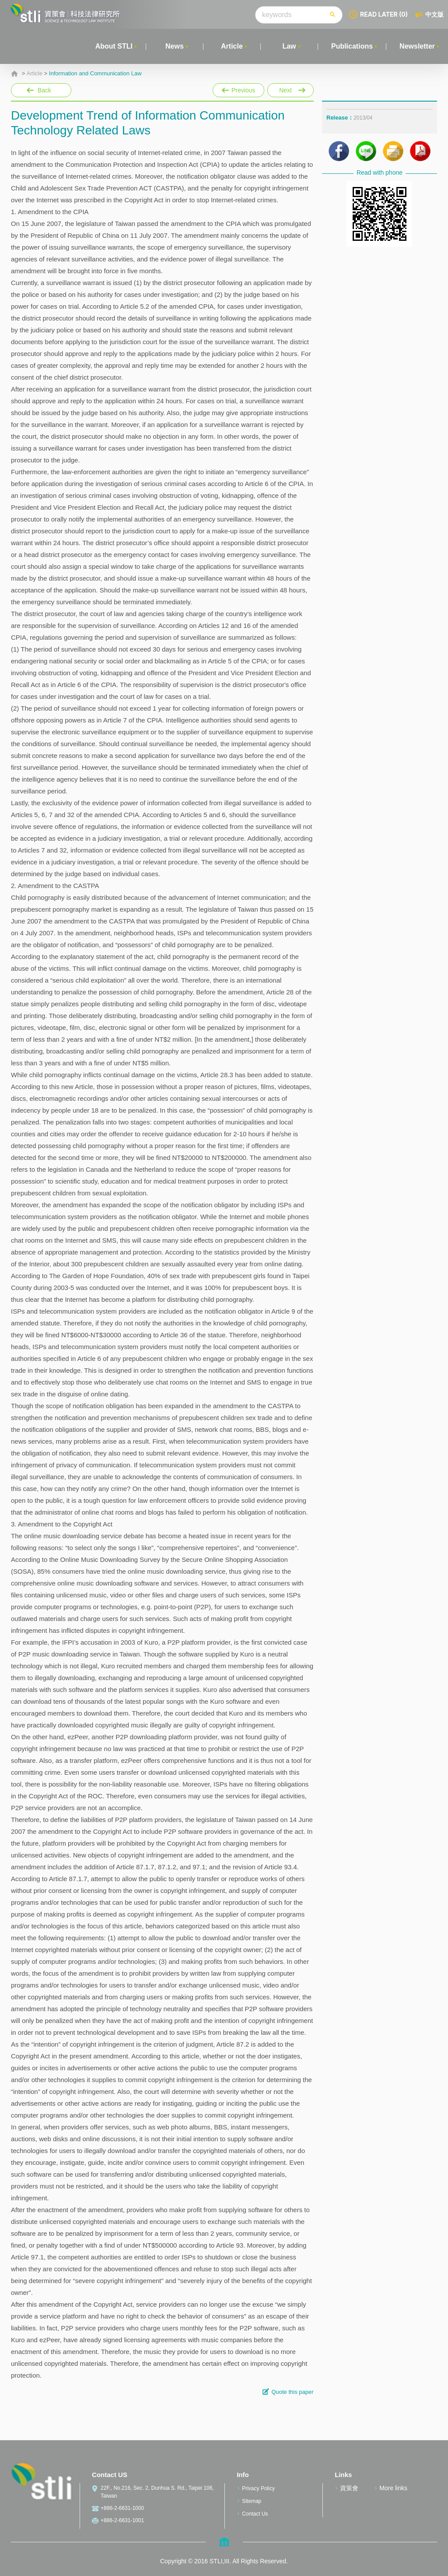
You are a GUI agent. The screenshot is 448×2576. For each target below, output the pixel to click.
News (174, 46)
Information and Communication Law (95, 73)
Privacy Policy (258, 2488)
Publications (352, 46)
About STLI (114, 46)
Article (232, 46)
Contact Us (255, 2514)
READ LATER (384, 14)
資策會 (349, 2487)
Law (289, 46)
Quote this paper (292, 2392)
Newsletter (417, 46)
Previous (238, 88)
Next (289, 88)
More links (393, 2487)
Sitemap (251, 2501)
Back (44, 90)
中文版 (434, 14)
